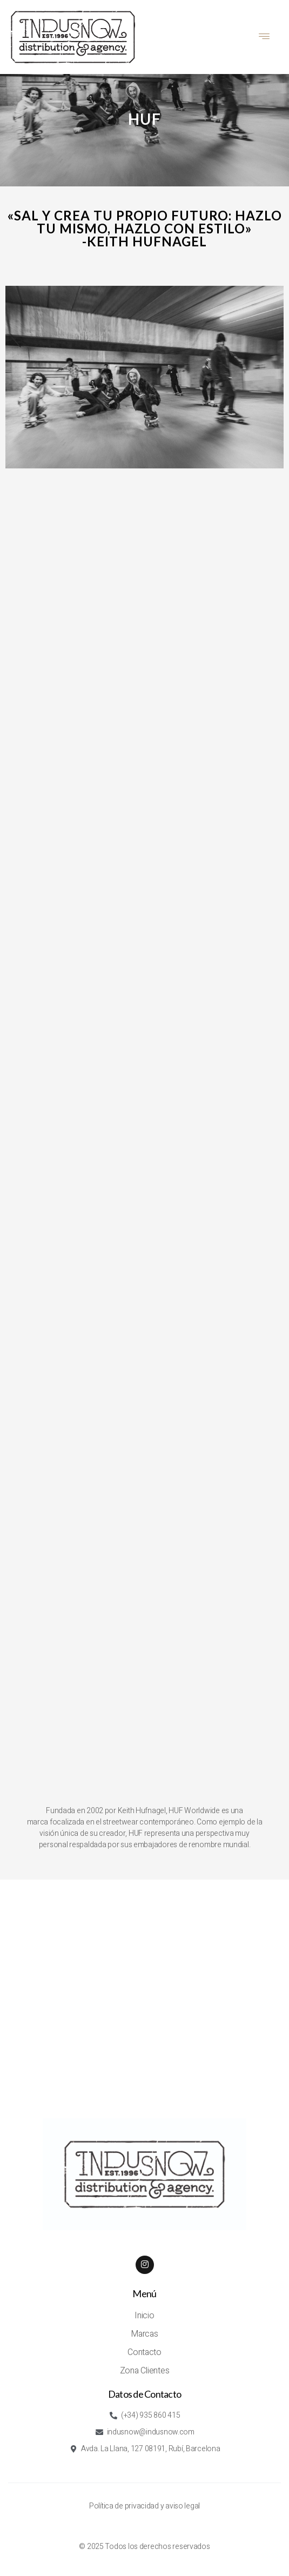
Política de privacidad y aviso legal (144, 2506)
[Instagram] (145, 2265)
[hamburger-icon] (264, 37)
